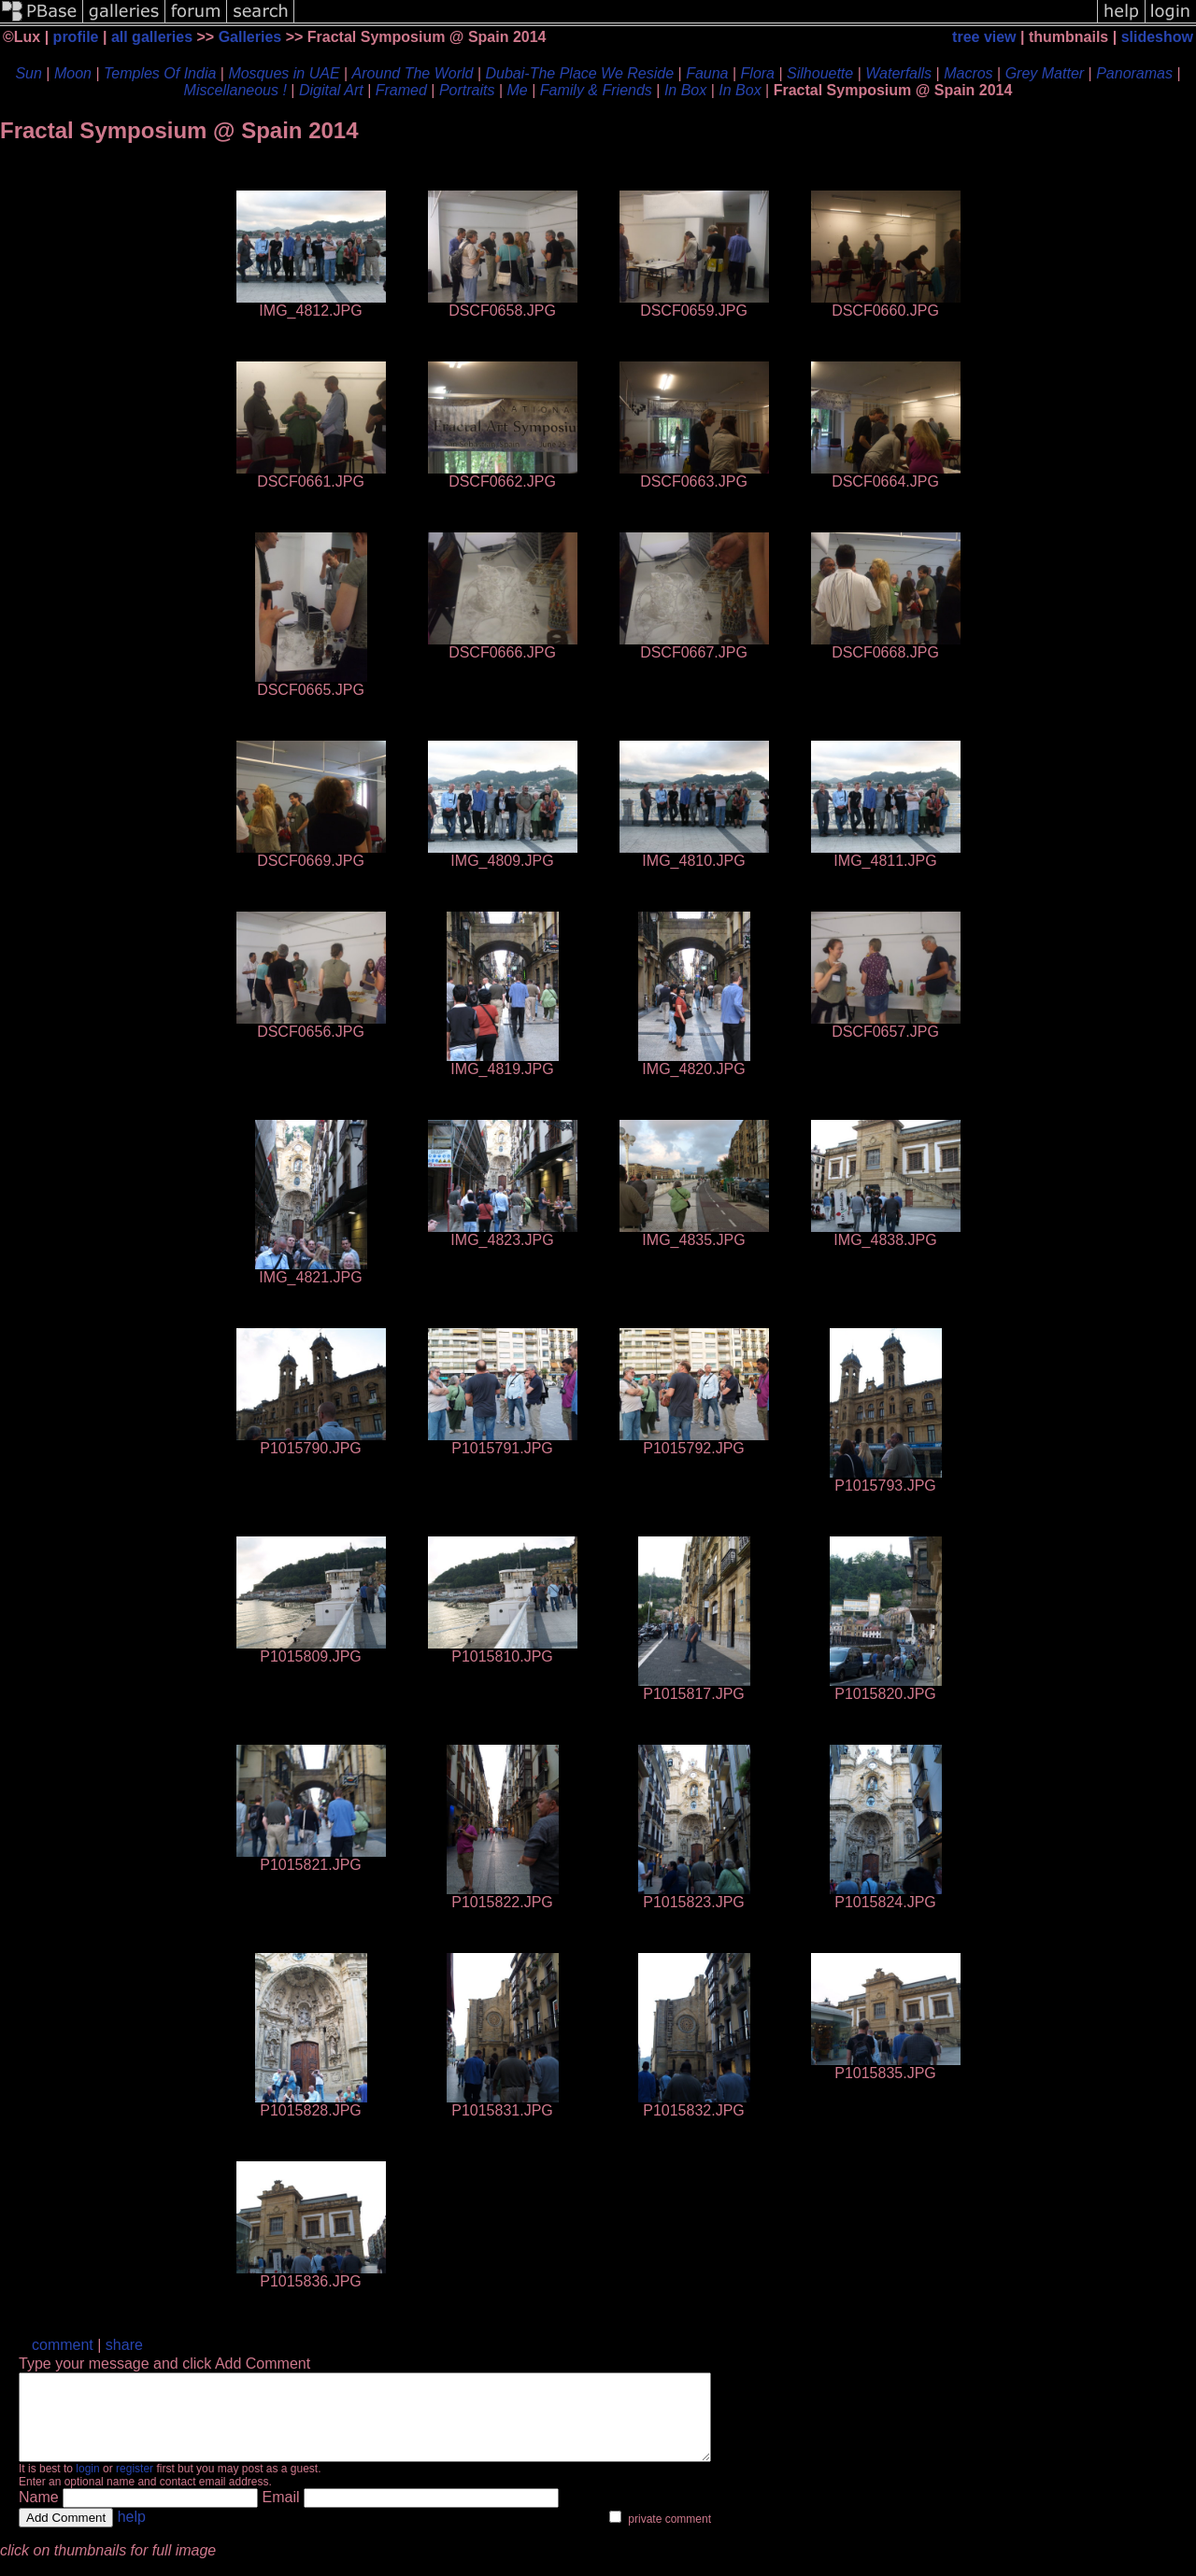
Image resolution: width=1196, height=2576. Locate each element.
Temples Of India (160, 73)
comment (62, 2345)
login (87, 2485)
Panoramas (1134, 73)
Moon (73, 73)
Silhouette (820, 73)
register (134, 2485)
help (132, 2533)
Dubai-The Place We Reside (580, 73)
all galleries (151, 37)
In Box (685, 90)
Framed (401, 90)
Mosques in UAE (283, 73)
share (124, 2345)
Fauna (707, 73)
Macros (968, 73)
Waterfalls (898, 73)
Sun (28, 73)
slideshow (1157, 37)
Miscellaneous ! (235, 90)
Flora (758, 73)
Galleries (250, 37)
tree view (984, 37)
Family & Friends (596, 90)
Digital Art (331, 90)
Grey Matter (1044, 73)
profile (76, 37)
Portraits (467, 90)
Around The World (413, 73)
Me (517, 90)
